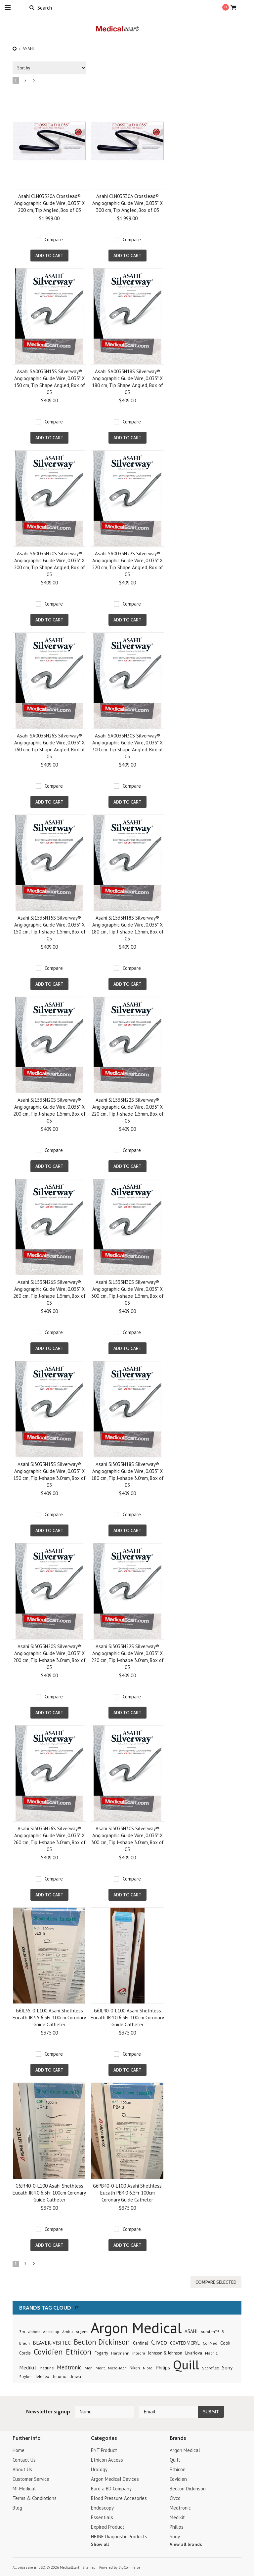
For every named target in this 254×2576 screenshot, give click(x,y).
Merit (100, 2367)
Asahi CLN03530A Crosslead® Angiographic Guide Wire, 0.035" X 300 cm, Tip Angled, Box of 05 (127, 203)
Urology (99, 2469)
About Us (22, 2469)
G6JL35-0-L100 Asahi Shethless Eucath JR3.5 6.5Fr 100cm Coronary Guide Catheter (49, 2017)
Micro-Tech (117, 2367)
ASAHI (191, 2331)
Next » (34, 81)
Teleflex (42, 2376)
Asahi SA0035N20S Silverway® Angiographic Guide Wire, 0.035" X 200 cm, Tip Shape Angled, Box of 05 (49, 563)
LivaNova (193, 2353)
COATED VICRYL (185, 2343)
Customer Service (31, 2479)
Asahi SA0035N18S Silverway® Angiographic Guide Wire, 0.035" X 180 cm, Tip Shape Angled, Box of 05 (127, 381)
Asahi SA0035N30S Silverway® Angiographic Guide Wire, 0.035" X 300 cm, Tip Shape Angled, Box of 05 (127, 746)
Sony (227, 2367)
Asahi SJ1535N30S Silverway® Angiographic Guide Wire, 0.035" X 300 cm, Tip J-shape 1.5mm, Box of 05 (127, 1292)
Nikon (135, 2367)
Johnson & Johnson (165, 2353)
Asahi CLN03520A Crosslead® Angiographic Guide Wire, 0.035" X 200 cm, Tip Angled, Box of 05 (49, 203)
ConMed (210, 2343)
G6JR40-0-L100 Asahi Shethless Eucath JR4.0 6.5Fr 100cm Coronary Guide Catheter (49, 2193)
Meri (89, 2367)
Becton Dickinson (102, 2342)
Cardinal (140, 2343)
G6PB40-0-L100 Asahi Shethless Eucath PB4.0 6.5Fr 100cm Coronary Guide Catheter (127, 2193)
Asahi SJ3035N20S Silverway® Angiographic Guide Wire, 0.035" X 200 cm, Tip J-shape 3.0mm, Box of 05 (49, 1656)
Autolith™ (210, 2331)
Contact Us (24, 2460)
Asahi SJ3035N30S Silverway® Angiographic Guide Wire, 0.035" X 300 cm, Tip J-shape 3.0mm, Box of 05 (127, 1838)
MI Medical (24, 2488)
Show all (100, 2544)
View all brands (186, 2544)
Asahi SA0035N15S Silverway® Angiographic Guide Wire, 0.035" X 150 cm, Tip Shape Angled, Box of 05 (49, 381)
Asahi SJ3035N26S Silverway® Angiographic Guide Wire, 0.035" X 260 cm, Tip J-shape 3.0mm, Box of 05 (49, 1838)
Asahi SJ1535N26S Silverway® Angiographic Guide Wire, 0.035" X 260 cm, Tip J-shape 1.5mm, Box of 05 (49, 1292)
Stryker (25, 2376)
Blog (17, 2508)
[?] (77, 2307)
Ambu (67, 2331)
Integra (138, 2353)
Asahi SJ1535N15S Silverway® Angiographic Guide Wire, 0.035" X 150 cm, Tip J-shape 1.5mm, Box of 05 (49, 928)
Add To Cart (49, 255)
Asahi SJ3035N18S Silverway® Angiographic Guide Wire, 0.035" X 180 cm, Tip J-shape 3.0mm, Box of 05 (127, 1474)
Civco (159, 2342)
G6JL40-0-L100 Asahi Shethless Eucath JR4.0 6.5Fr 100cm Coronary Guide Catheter (127, 2017)
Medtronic (69, 2367)
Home (18, 2450)
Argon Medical (136, 2327)
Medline (46, 2367)
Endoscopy (102, 2508)
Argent (82, 2331)
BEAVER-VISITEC (52, 2342)
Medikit (27, 2367)
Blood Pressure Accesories (119, 2498)
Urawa (75, 2376)
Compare (54, 239)
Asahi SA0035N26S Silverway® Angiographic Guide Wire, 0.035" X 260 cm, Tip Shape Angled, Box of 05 (49, 746)
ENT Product (104, 2450)
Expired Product (107, 2527)
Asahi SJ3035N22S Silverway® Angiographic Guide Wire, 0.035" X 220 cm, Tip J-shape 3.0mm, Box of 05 (127, 1656)
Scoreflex (210, 2367)
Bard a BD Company (111, 2488)
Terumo (59, 2376)
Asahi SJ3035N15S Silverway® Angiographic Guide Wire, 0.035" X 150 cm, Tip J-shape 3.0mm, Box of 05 (49, 1474)
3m (22, 2331)
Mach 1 (211, 2353)
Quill (186, 2365)
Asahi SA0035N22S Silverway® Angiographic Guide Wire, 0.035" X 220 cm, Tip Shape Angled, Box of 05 (127, 563)
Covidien (48, 2352)
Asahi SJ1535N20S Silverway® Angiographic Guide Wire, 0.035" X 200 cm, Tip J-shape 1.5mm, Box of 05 (49, 1110)
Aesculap (51, 2331)
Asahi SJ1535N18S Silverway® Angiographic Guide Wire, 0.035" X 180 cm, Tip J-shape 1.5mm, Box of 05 (127, 928)
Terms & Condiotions (35, 2498)
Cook (225, 2343)
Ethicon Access (107, 2460)
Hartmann (120, 2353)
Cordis (25, 2353)
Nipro (147, 2367)
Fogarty (101, 2353)
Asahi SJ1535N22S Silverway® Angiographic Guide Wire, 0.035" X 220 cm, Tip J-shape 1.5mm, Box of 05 (127, 1110)
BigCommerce (129, 2567)
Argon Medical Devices (115, 2479)
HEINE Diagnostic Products (119, 2536)
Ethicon (79, 2352)
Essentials (102, 2517)
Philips (162, 2367)
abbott (34, 2331)
